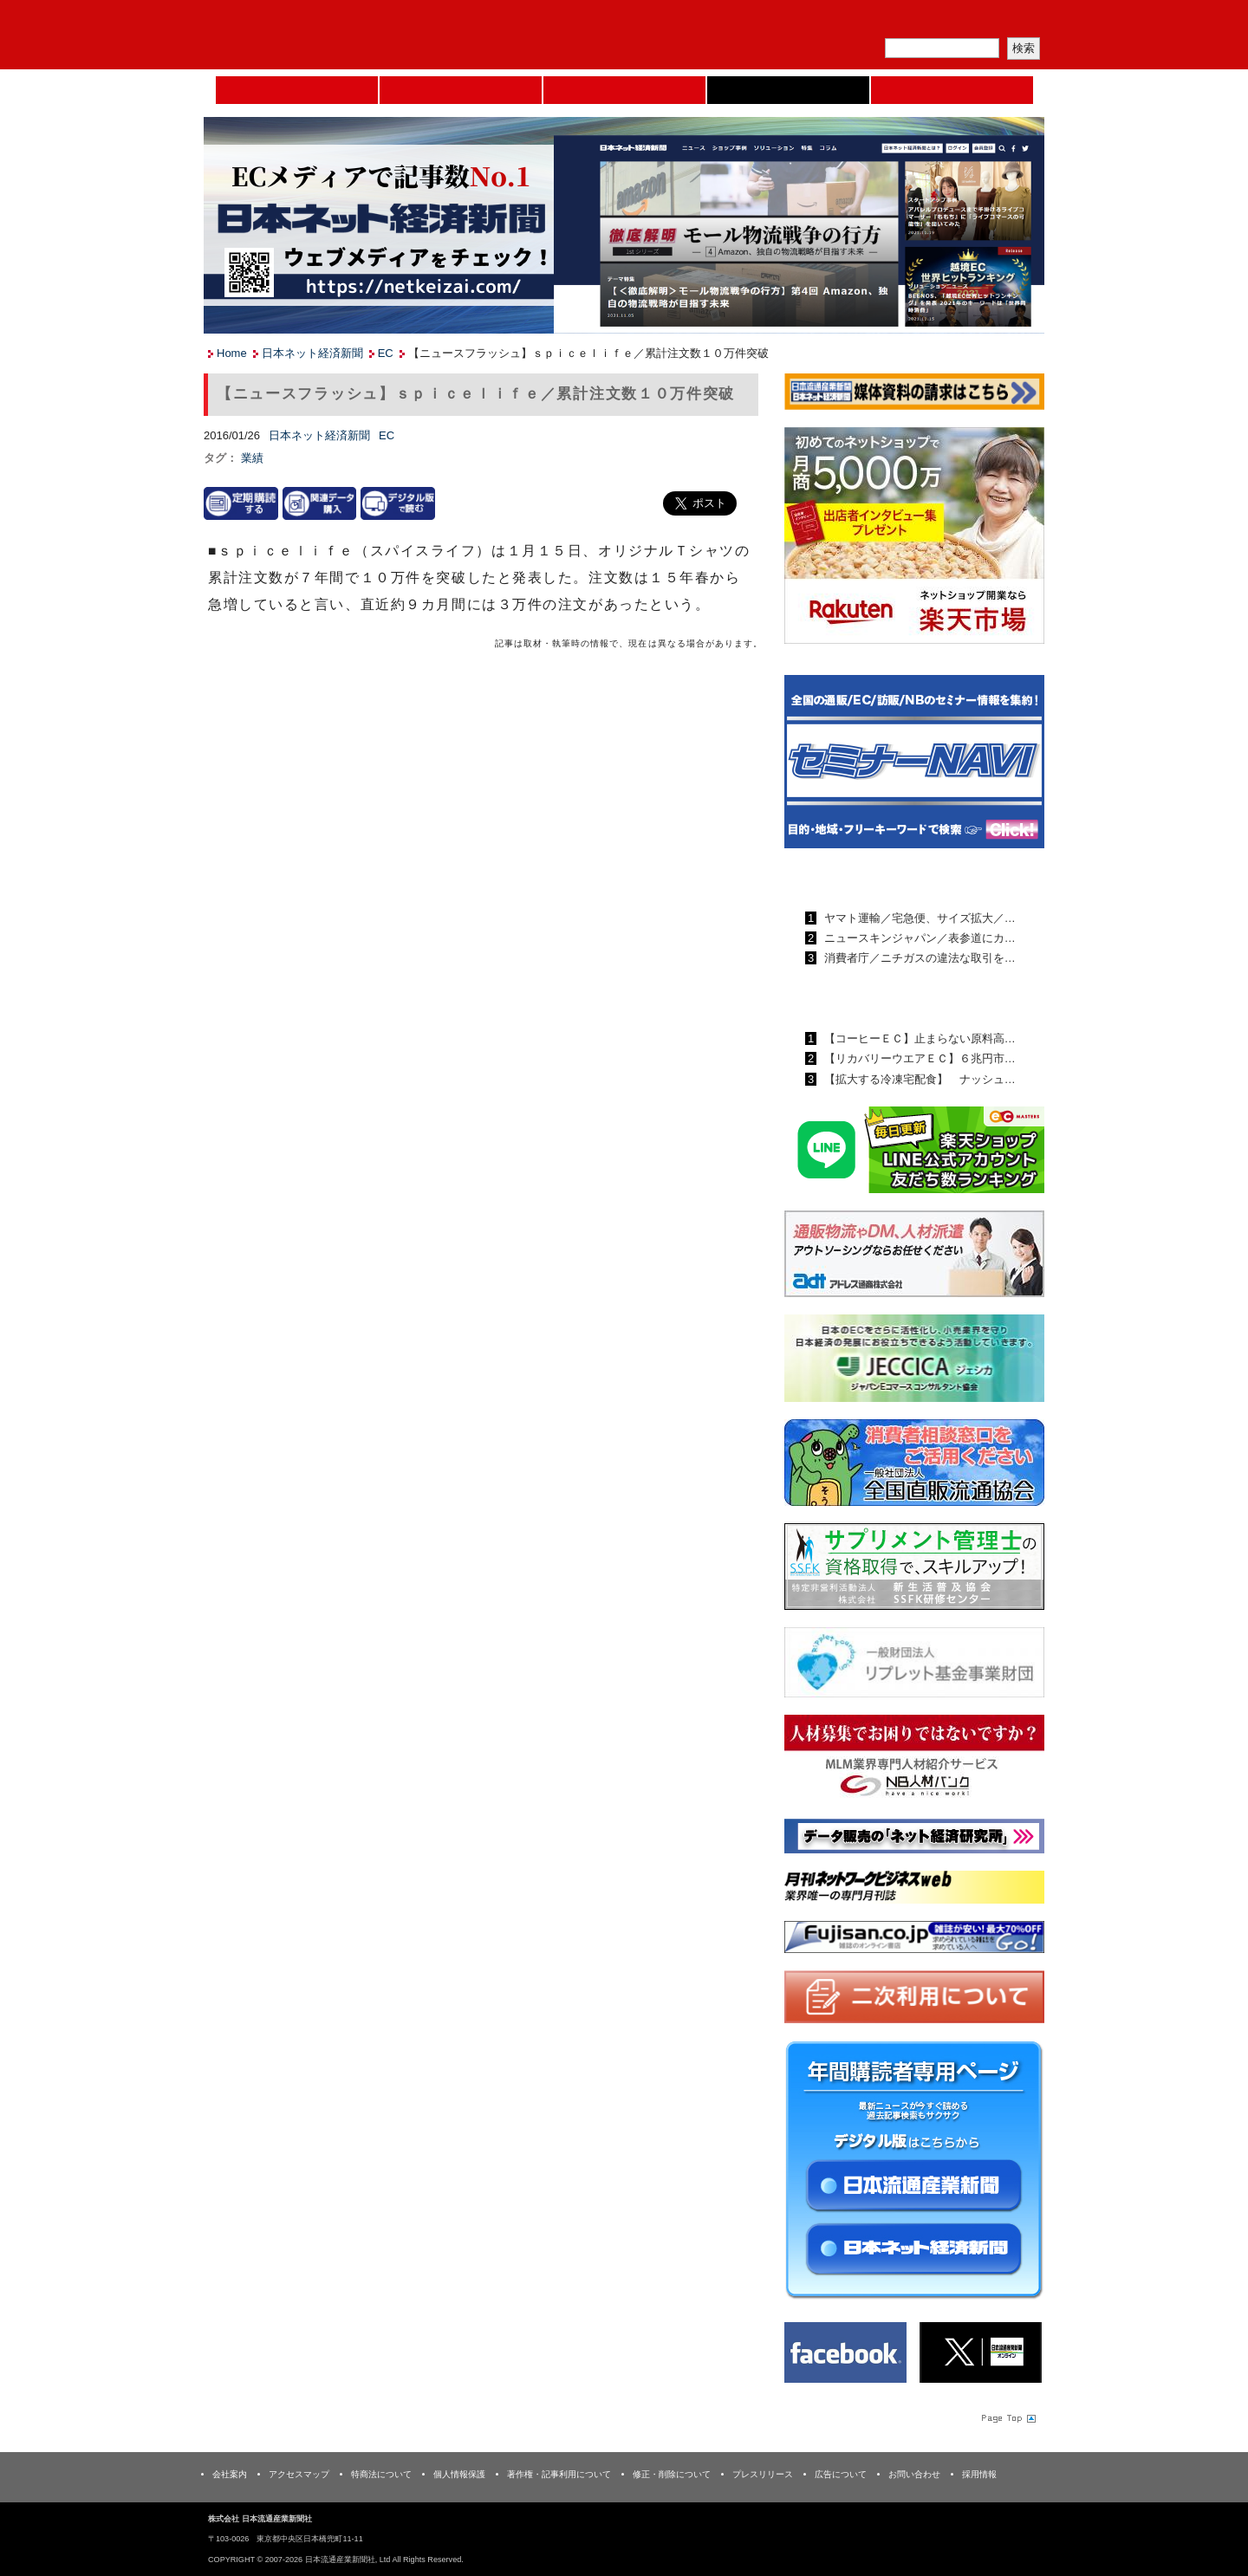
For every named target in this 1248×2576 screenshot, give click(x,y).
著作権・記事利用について (559, 2474)
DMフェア (952, 90)
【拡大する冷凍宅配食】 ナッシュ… (918, 1079)
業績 (252, 457)
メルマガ (841, 22)
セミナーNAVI (461, 90)
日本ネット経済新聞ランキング (891, 998)
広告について (841, 2474)
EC (385, 353)
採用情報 (979, 2474)
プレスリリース (762, 2474)
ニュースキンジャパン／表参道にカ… (918, 937)
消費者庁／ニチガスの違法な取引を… (918, 957)
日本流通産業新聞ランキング (884, 878)
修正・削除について (672, 2474)
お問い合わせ (914, 2474)
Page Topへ (1007, 2417)
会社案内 (229, 2474)
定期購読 (922, 22)
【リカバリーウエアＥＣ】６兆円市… (918, 1058)
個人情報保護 (459, 2474)
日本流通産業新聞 (624, 90)
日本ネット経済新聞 (788, 90)
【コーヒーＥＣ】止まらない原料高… (918, 1038)
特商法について (381, 2474)
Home (297, 90)
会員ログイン (1002, 22)
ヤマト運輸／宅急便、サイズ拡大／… (918, 918)
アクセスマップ (299, 2474)
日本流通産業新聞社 (329, 35)
